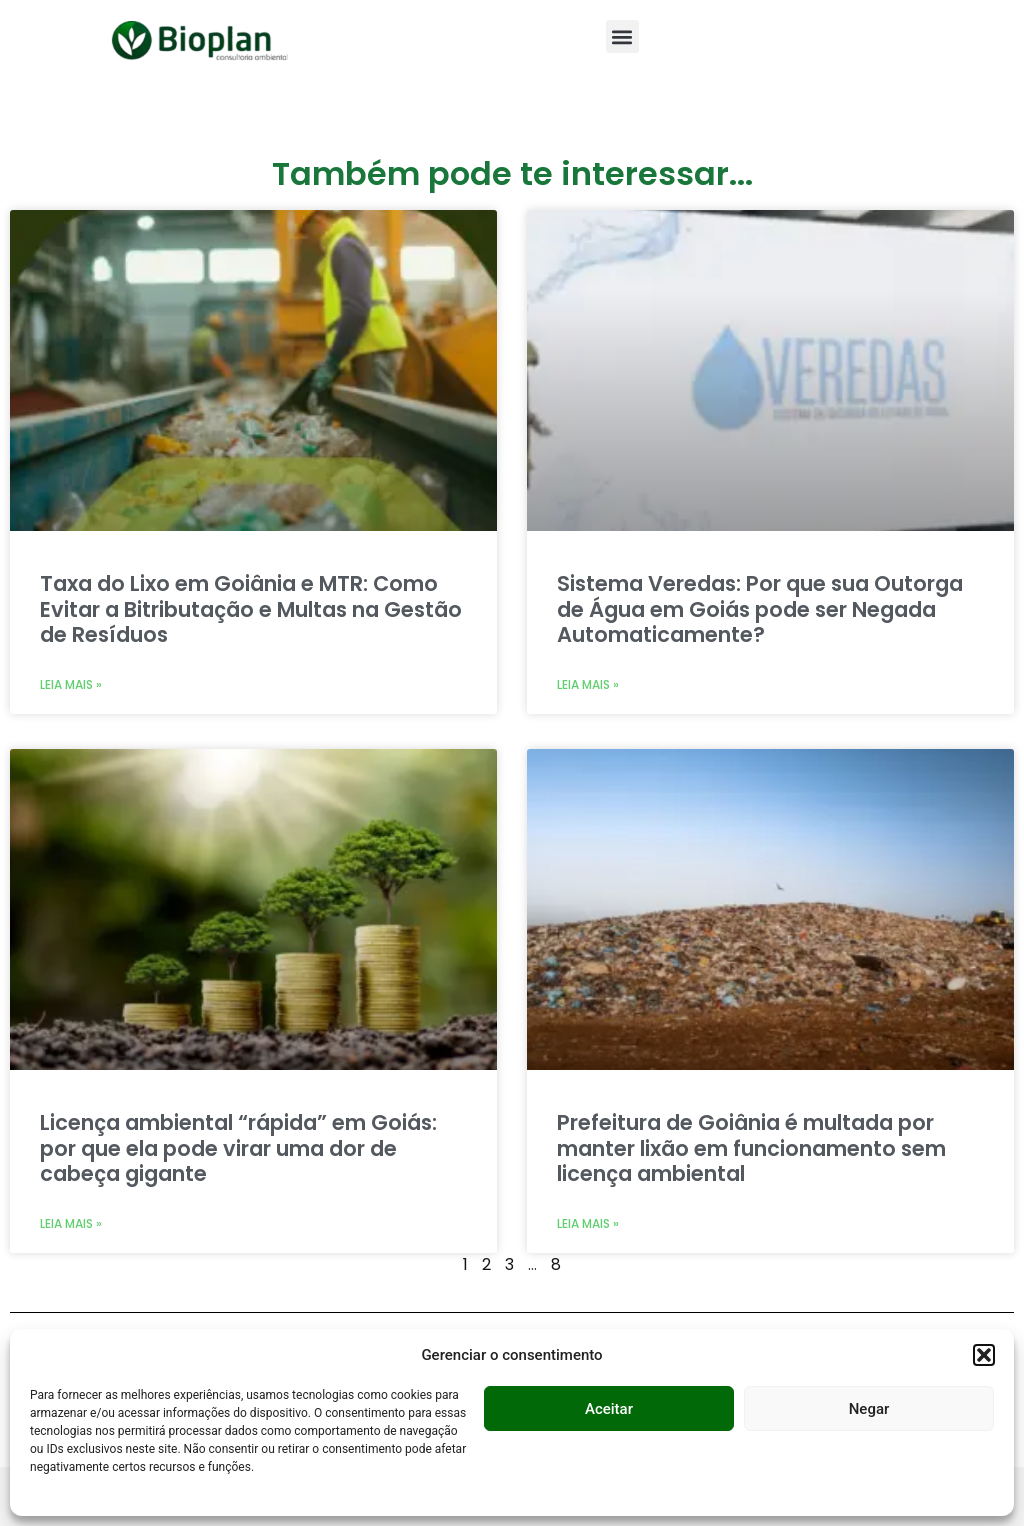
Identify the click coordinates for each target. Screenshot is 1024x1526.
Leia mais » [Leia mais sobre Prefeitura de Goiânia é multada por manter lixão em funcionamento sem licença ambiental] (588, 1223)
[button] (984, 1355)
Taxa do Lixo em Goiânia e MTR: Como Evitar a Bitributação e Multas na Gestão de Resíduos (251, 608)
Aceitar (609, 1409)
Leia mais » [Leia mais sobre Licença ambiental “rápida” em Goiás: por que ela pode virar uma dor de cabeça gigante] (71, 1223)
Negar (869, 1409)
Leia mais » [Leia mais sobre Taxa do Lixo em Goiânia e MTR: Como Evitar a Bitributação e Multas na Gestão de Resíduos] (71, 684)
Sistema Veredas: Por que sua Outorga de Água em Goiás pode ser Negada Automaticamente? (760, 608)
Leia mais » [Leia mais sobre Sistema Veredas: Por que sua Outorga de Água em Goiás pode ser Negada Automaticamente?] (588, 684)
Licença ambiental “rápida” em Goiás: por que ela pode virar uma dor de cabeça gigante (238, 1147)
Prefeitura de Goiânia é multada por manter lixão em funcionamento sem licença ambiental (751, 1147)
